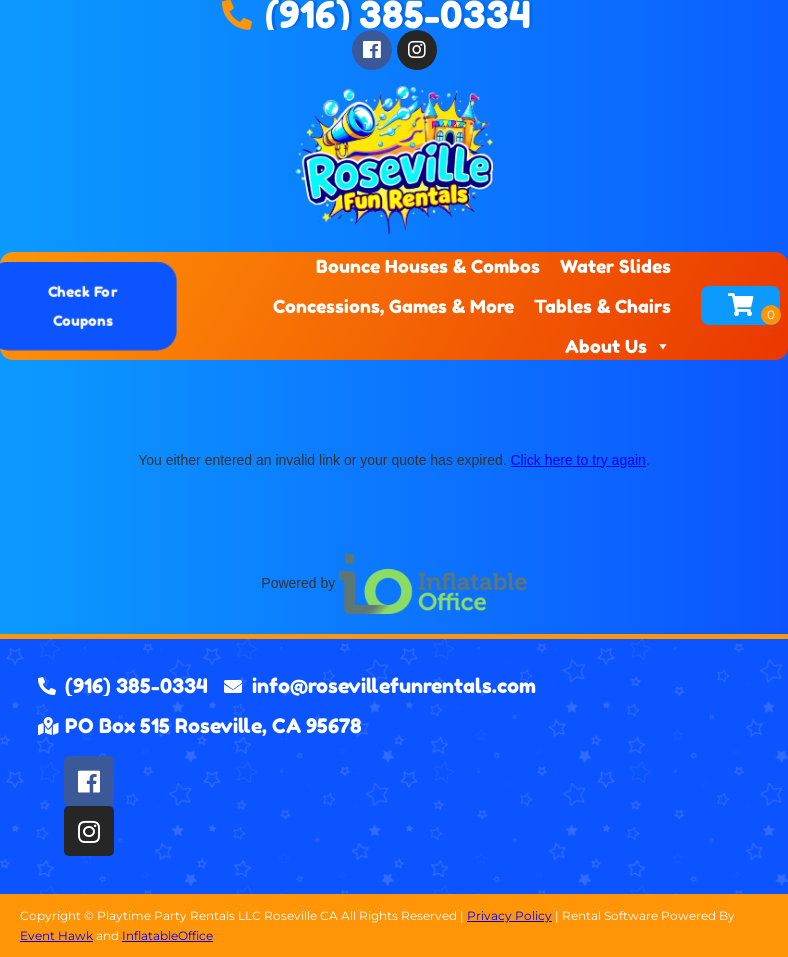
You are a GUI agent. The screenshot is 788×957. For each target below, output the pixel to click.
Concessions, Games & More (393, 306)
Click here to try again (577, 460)
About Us (618, 346)
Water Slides (615, 266)
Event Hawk (56, 935)
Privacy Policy (509, 915)
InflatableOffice (167, 935)
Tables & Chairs (602, 306)
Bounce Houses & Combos (428, 266)
